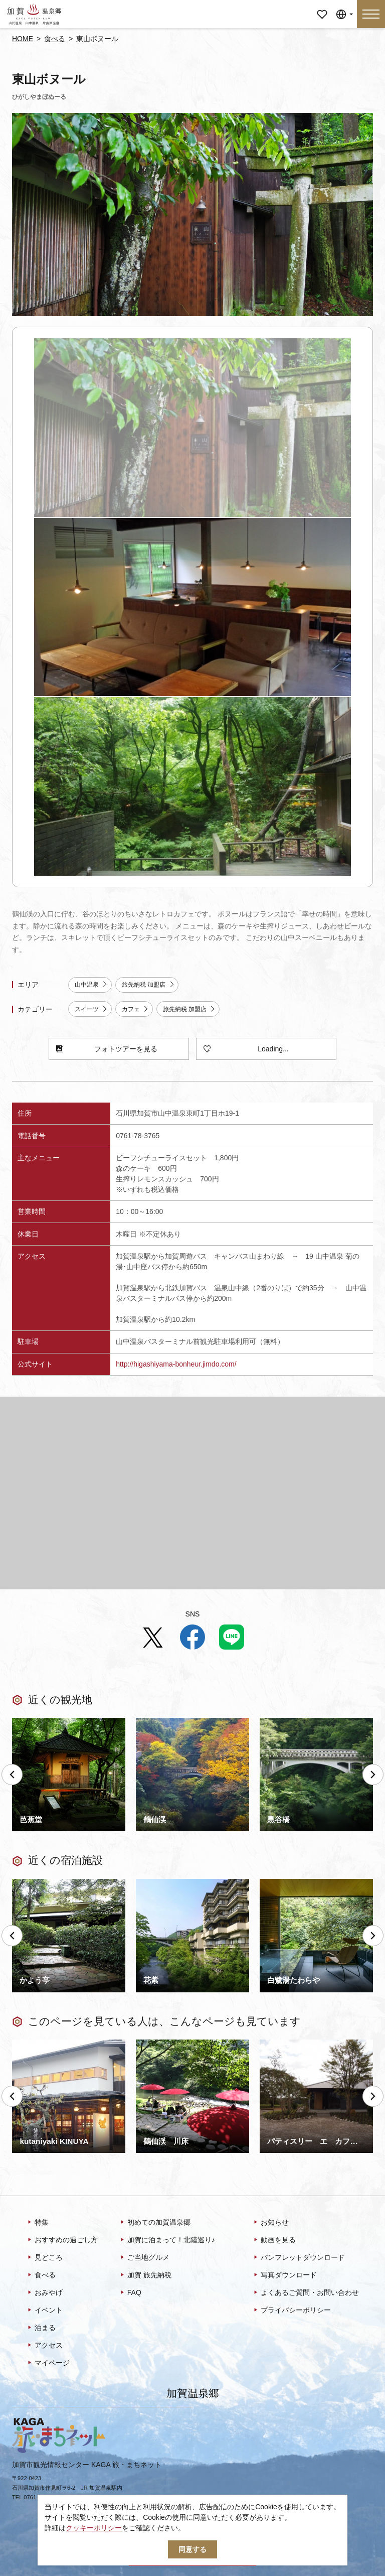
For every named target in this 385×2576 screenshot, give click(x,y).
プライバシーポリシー (291, 2311)
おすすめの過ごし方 (62, 2240)
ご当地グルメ (144, 2258)
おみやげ (44, 2293)
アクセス (44, 2346)
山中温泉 (91, 985)
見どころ (44, 2258)
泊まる (41, 2328)
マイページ (321, 7)
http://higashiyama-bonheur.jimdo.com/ (176, 1364)
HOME (22, 39)
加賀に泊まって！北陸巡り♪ (167, 2240)
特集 (37, 2223)
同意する (192, 2549)
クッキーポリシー (94, 2528)
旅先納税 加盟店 (148, 985)
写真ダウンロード (284, 2275)
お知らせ (270, 2223)
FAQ (130, 2293)
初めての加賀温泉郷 (154, 2223)
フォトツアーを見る (106, 1049)
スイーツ (91, 1009)
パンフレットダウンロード (298, 2258)
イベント (44, 2311)
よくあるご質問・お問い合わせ (305, 2293)
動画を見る (274, 2240)
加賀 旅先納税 (145, 2275)
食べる (54, 39)
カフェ (135, 1009)
